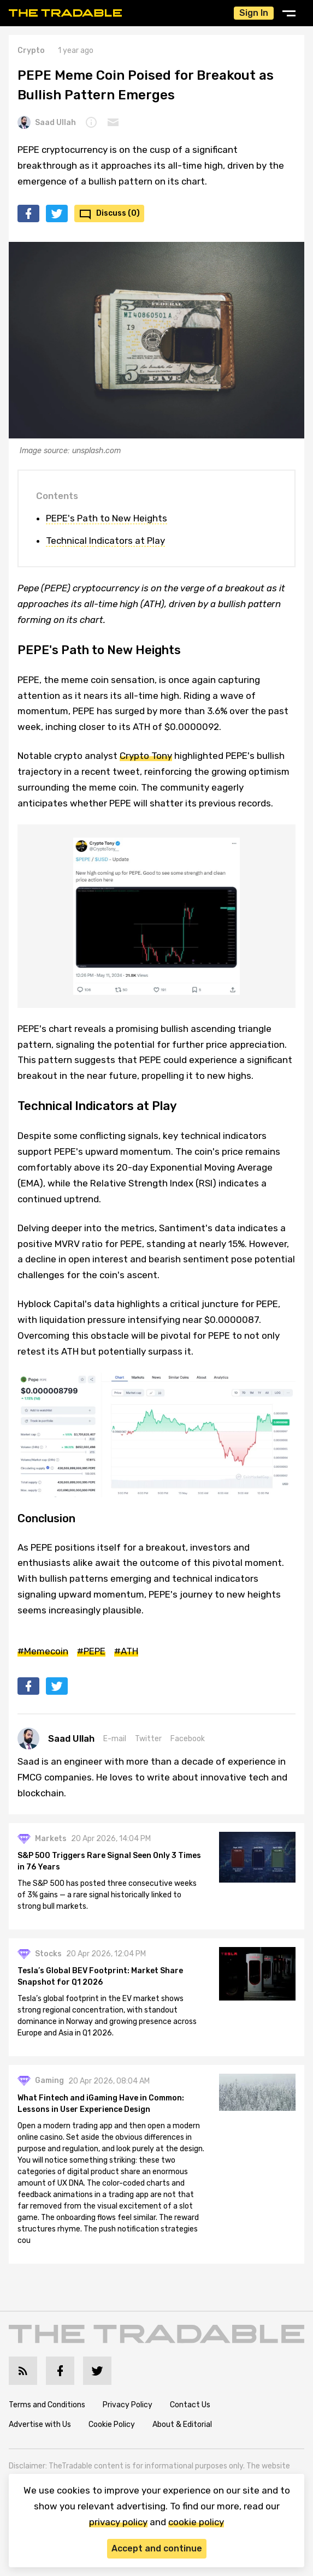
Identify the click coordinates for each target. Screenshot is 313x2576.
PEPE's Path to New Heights (106, 518)
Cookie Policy (111, 2424)
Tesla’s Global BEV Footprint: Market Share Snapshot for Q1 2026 (100, 1976)
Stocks (48, 1953)
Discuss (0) (118, 213)
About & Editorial (182, 2424)
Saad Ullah (46, 122)
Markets (51, 1838)
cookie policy (196, 2521)
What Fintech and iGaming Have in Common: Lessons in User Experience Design (100, 2103)
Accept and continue (156, 2548)
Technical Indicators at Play (105, 540)
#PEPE (91, 1651)
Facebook (187, 1738)
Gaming (49, 2080)
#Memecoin (42, 1651)
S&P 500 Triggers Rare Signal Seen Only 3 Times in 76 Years (109, 1861)
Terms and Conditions (47, 2404)
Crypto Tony (146, 755)
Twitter (148, 1738)
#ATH (126, 1651)
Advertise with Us (40, 2424)
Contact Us (190, 2404)
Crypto (31, 50)
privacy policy (118, 2521)
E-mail (114, 1738)
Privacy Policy (127, 2404)
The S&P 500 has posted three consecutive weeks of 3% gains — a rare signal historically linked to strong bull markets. (107, 1895)
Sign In (253, 13)
